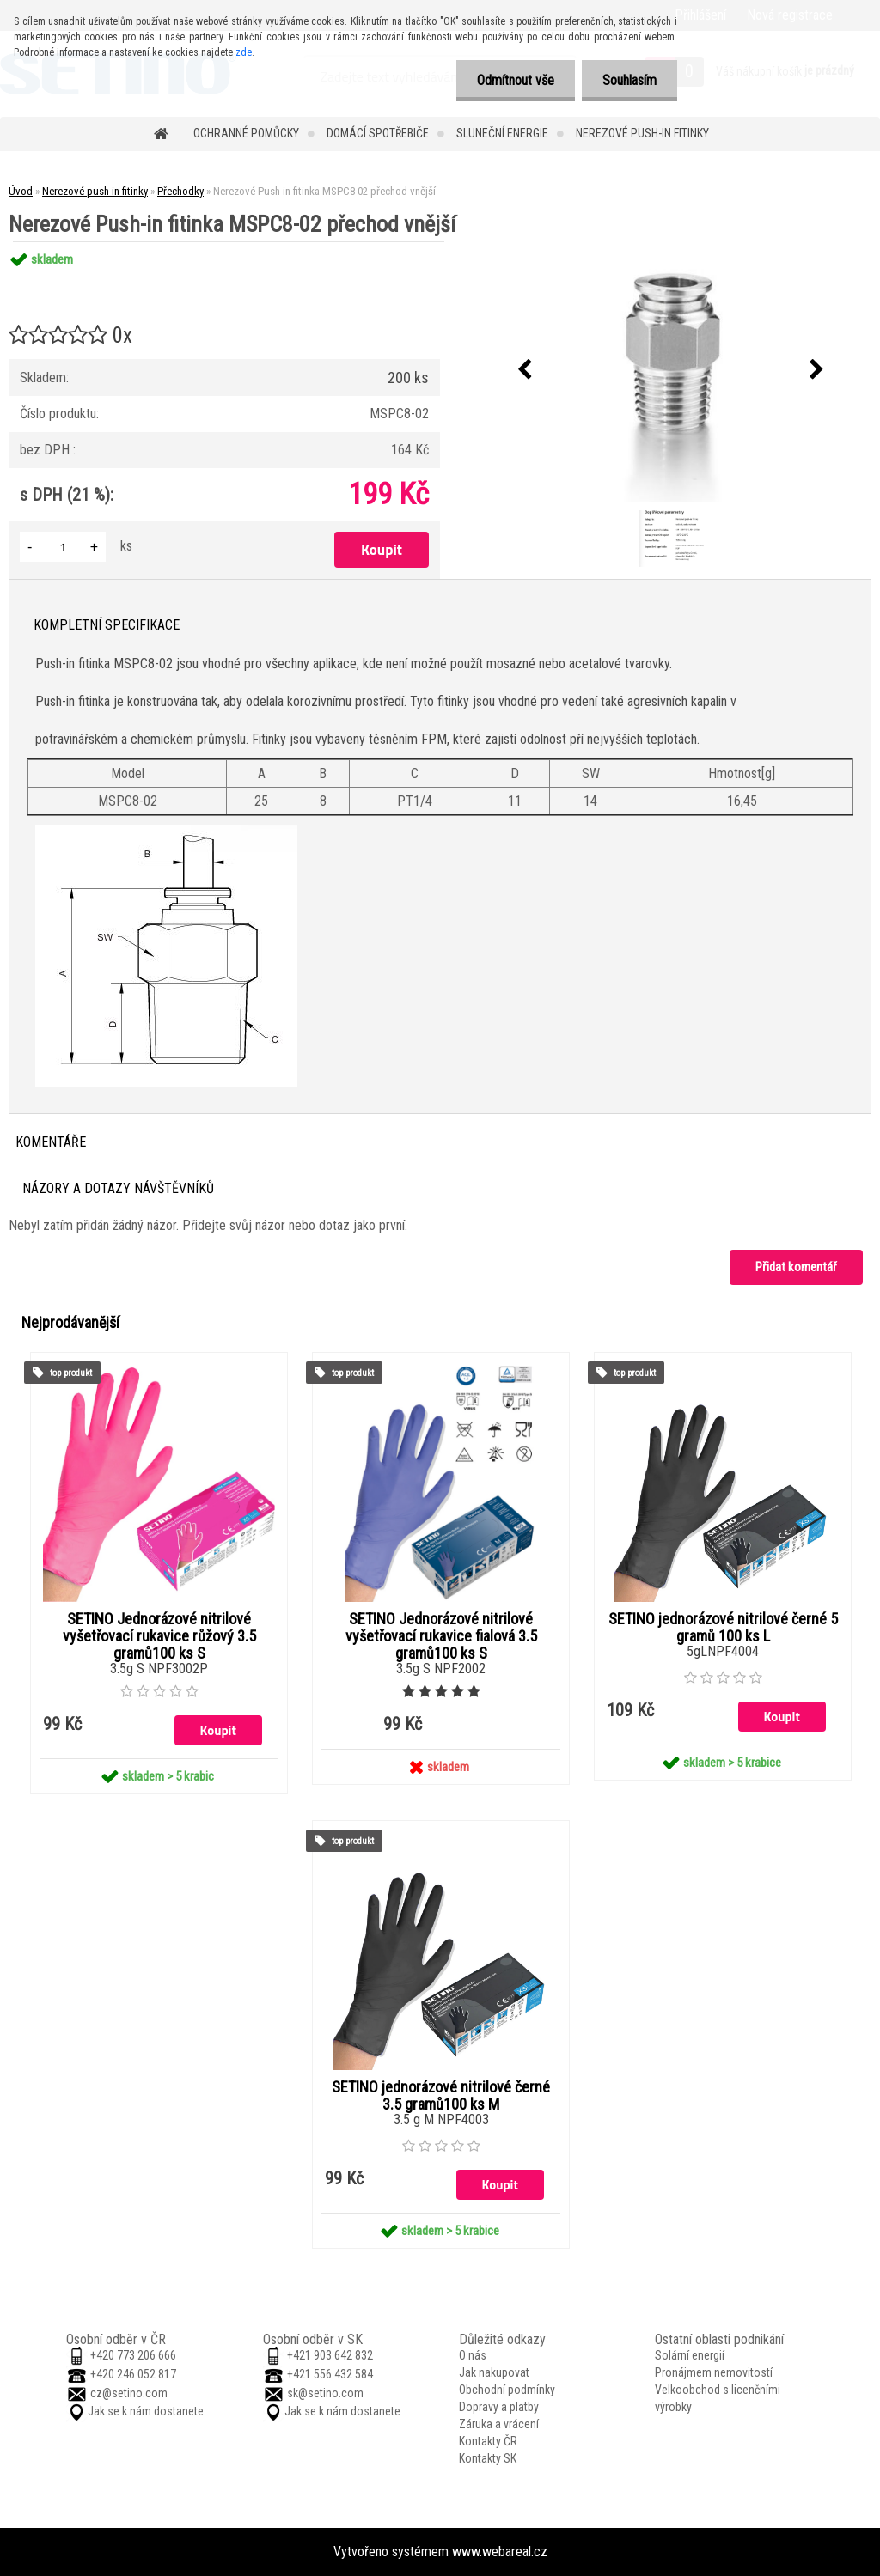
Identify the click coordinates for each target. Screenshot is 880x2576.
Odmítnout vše (513, 80)
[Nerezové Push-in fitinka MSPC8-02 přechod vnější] (671, 370)
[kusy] (63, 547)
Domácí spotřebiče (378, 133)
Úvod (21, 191)
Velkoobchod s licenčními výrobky (717, 2398)
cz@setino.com (129, 2393)
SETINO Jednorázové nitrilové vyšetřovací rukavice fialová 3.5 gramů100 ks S (441, 1636)
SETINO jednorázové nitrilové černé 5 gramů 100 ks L (723, 1628)
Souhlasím (629, 80)
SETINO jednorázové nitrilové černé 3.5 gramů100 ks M (441, 2096)
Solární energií (689, 2355)
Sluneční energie (502, 133)
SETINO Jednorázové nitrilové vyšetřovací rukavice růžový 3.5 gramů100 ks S (159, 1636)
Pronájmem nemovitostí (714, 2372)
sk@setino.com (325, 2393)
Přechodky (180, 191)
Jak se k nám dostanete (146, 2411)
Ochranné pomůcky (246, 133)
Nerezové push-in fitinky (642, 133)
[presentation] (525, 370)
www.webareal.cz (499, 2551)
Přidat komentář (796, 1267)
